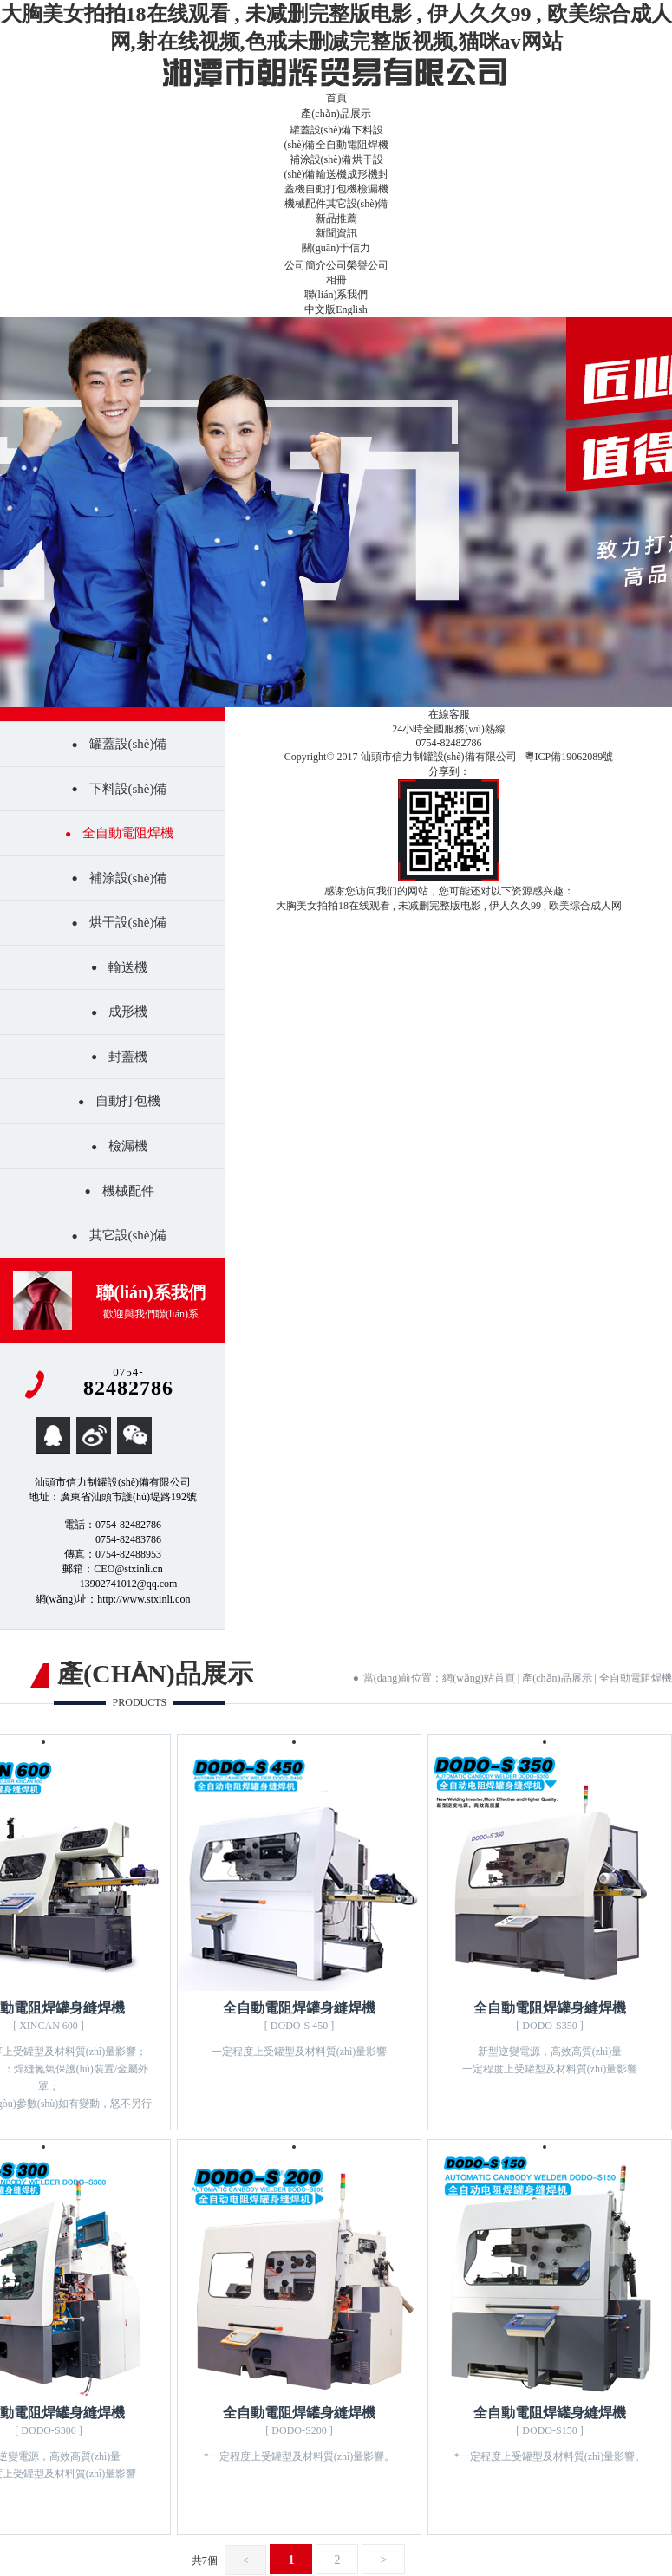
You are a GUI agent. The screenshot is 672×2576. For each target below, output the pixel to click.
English (352, 309)
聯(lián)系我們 (336, 295)
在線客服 (449, 714)
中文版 (320, 309)
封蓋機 (127, 1057)
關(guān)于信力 (336, 248)
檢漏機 (372, 189)
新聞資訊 (336, 233)
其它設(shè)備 (357, 204)
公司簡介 (305, 265)
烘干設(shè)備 (128, 922)
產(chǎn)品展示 (335, 113)
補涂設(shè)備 (321, 159)
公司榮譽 (347, 265)
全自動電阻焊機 (352, 145)
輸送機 (331, 174)
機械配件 (305, 204)
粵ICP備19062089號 (569, 757)
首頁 (336, 98)
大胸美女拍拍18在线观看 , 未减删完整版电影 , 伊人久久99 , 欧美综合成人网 (449, 906)
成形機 (362, 174)
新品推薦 (336, 218)
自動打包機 (331, 189)
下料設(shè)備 (128, 789)
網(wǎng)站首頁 (478, 1678)
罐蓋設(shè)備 (321, 130)
